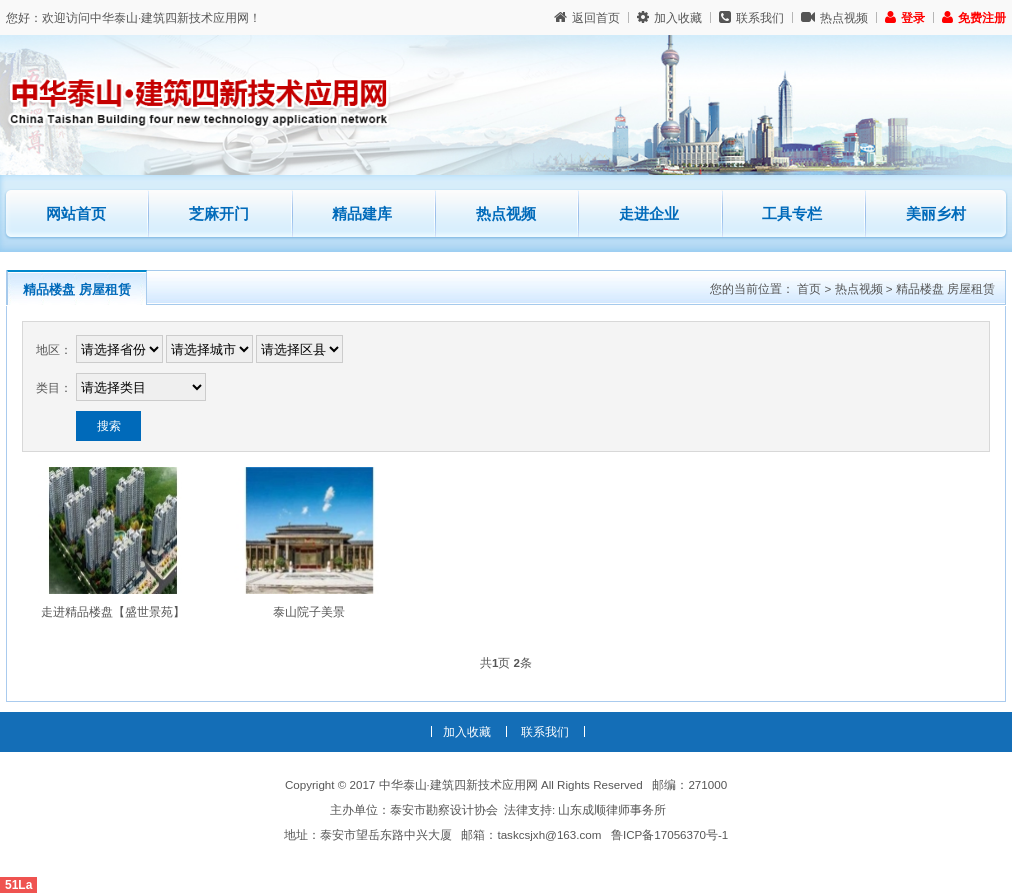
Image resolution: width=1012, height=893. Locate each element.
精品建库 (379, 205)
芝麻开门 (236, 205)
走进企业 (649, 214)
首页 (809, 288)
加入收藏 (669, 17)
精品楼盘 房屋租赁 (77, 289)
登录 (905, 17)
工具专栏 (792, 214)
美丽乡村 (936, 214)
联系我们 (751, 17)
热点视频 (834, 17)
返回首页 (587, 17)
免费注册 (974, 17)
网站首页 (76, 214)
